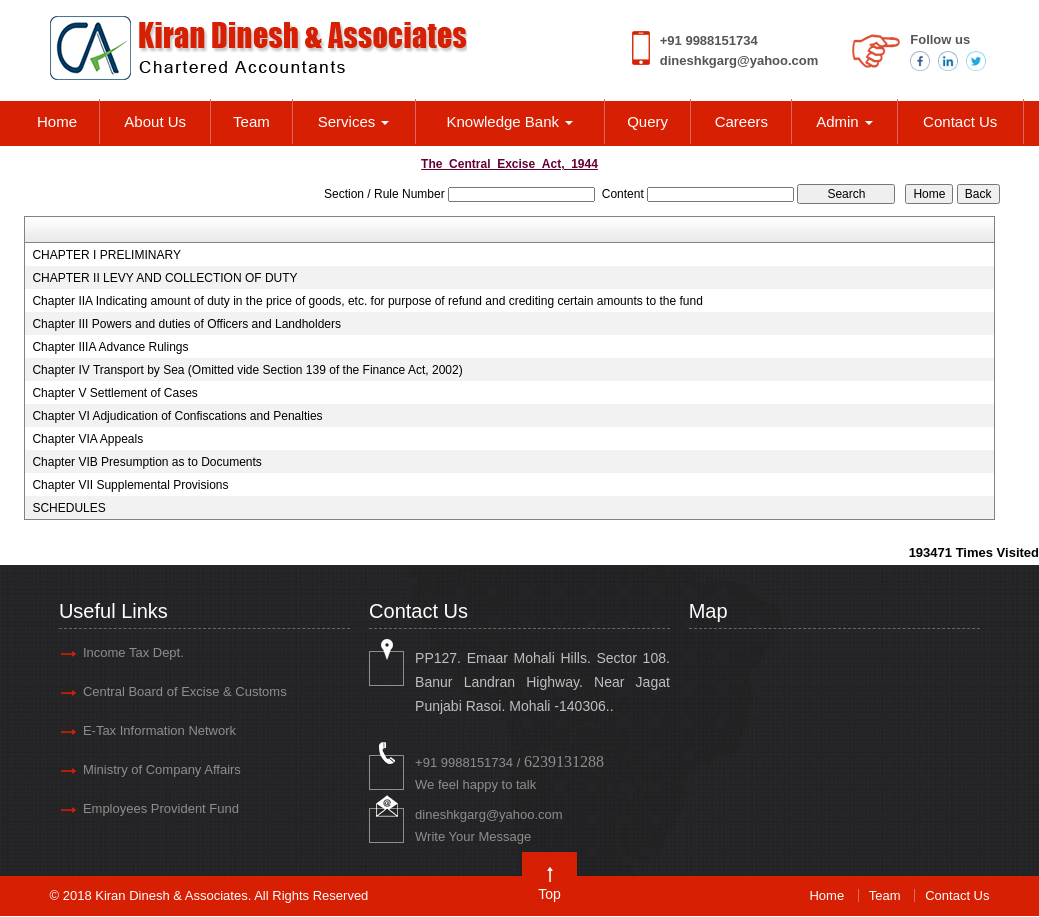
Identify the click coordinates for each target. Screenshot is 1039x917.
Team (251, 121)
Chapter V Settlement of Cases (114, 393)
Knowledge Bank (509, 121)
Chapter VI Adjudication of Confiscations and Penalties (177, 416)
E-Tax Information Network (159, 730)
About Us (155, 121)
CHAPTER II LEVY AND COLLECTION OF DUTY (164, 278)
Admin (844, 121)
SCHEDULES (68, 508)
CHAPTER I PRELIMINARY (106, 255)
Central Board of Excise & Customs (185, 691)
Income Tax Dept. (133, 652)
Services (354, 121)
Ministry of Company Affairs (162, 769)
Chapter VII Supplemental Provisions (130, 485)
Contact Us (960, 121)
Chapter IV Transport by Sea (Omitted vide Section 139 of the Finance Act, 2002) (247, 370)
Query (647, 121)
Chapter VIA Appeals (87, 439)
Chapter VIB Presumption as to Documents (146, 462)
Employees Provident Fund (161, 808)
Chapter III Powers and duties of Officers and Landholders (186, 324)
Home (57, 121)
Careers (741, 121)
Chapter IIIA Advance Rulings (110, 347)
